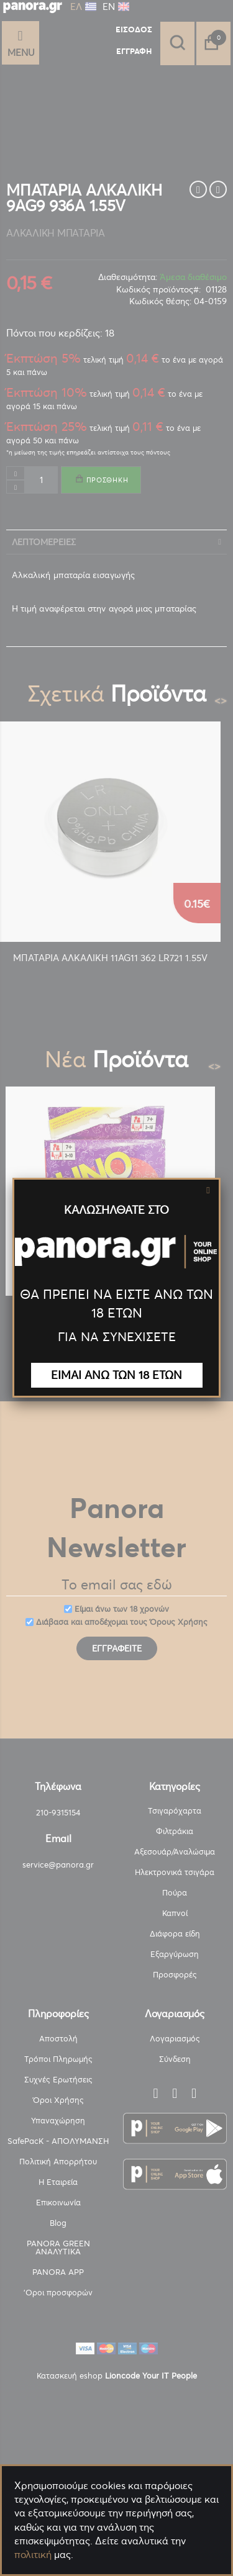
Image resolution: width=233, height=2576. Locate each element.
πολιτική (33, 2554)
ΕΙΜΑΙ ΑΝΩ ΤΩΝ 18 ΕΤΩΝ (116, 1375)
